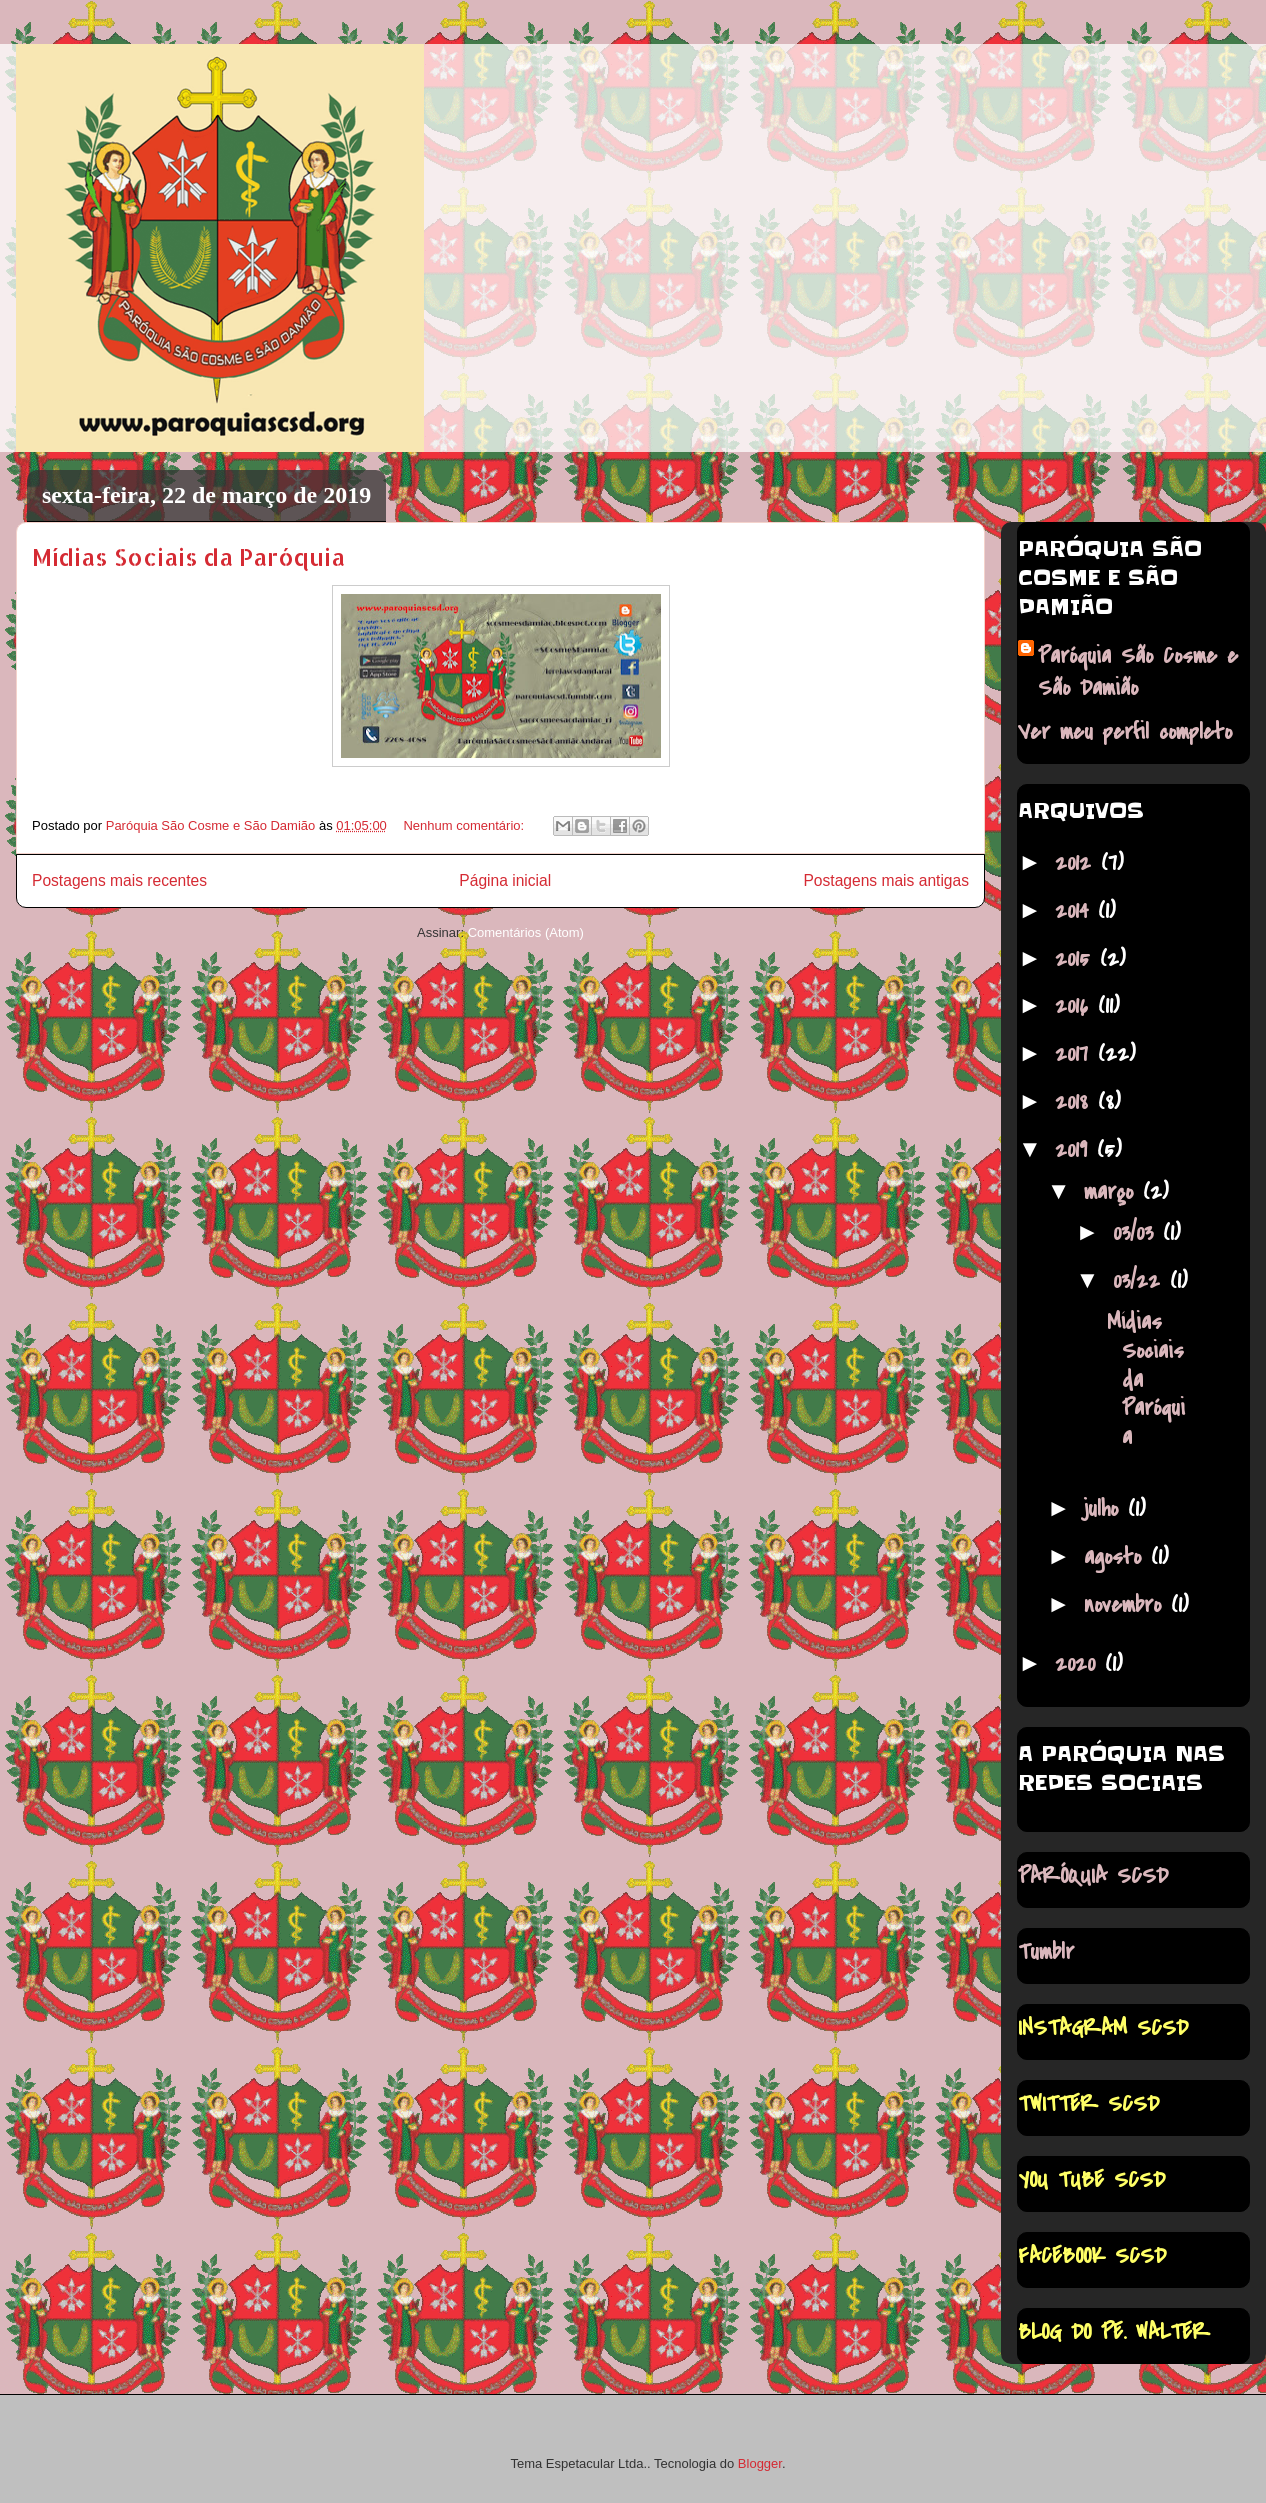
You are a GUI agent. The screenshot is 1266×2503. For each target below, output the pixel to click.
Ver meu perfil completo (1125, 732)
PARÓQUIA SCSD (1093, 1876)
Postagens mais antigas (886, 880)
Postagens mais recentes (119, 880)
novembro (1127, 1605)
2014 (1076, 911)
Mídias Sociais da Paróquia (188, 556)
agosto (1117, 1557)
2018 (1076, 1102)
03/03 (1138, 1233)
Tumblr (1046, 1952)
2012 (1078, 863)
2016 (1076, 1006)
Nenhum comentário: (465, 825)
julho (1106, 1509)
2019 (1076, 1150)
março (1113, 1192)
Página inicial (505, 880)
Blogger (760, 2463)
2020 (1080, 1664)
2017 (1076, 1054)
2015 (1077, 959)
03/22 (1141, 1281)
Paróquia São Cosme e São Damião (1138, 672)
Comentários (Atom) (526, 932)
